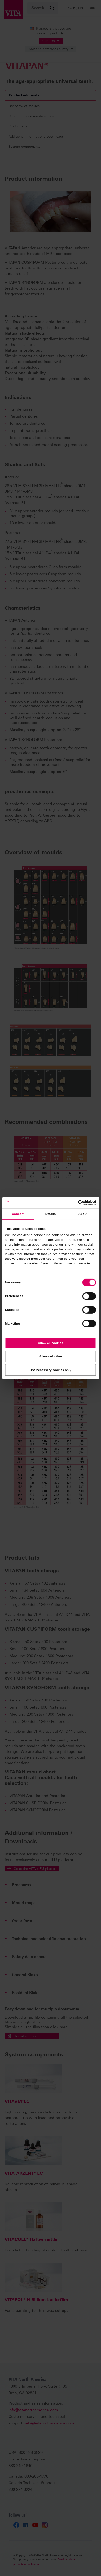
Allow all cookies (50, 1343)
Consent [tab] (18, 1214)
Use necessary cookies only (50, 1369)
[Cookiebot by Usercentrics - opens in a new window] (75, 1202)
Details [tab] (50, 1214)
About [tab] (82, 1214)
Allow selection (50, 1356)
